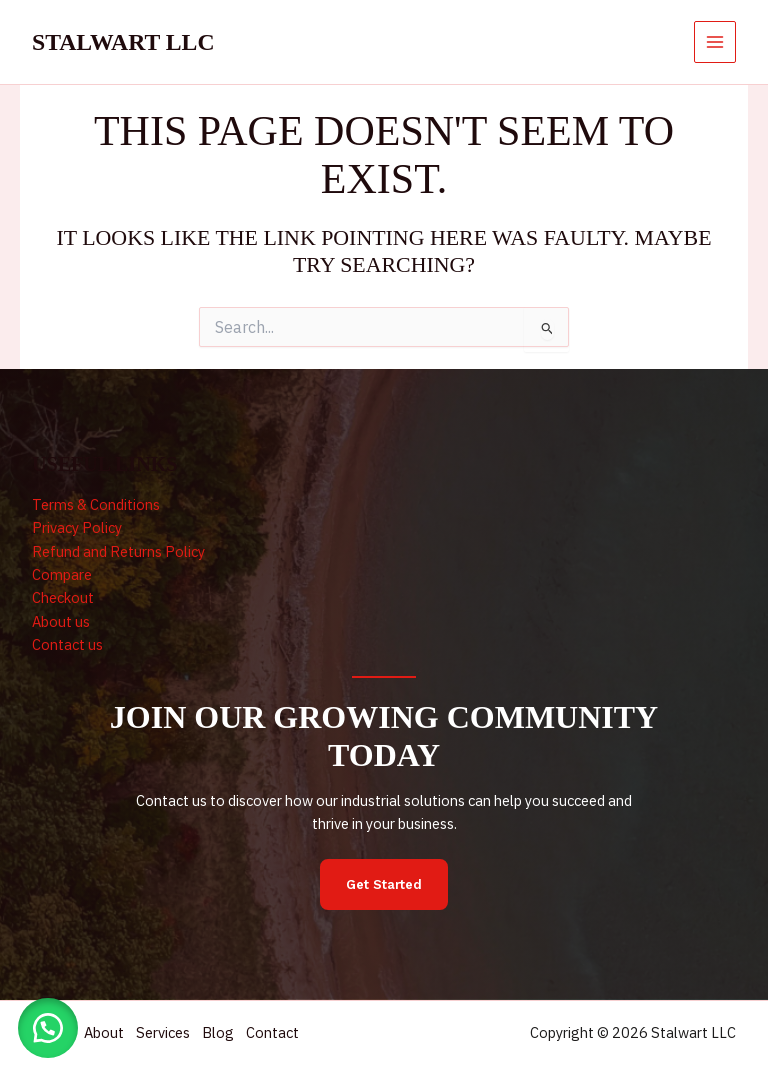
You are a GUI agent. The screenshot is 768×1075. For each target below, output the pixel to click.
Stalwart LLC (123, 42)
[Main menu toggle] (715, 42)
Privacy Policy (77, 527)
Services (171, 1033)
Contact (288, 1033)
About (108, 1033)
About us (61, 621)
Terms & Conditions (96, 504)
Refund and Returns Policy (118, 551)
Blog (230, 1033)
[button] (50, 1025)
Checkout (63, 597)
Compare (62, 574)
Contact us (67, 644)
